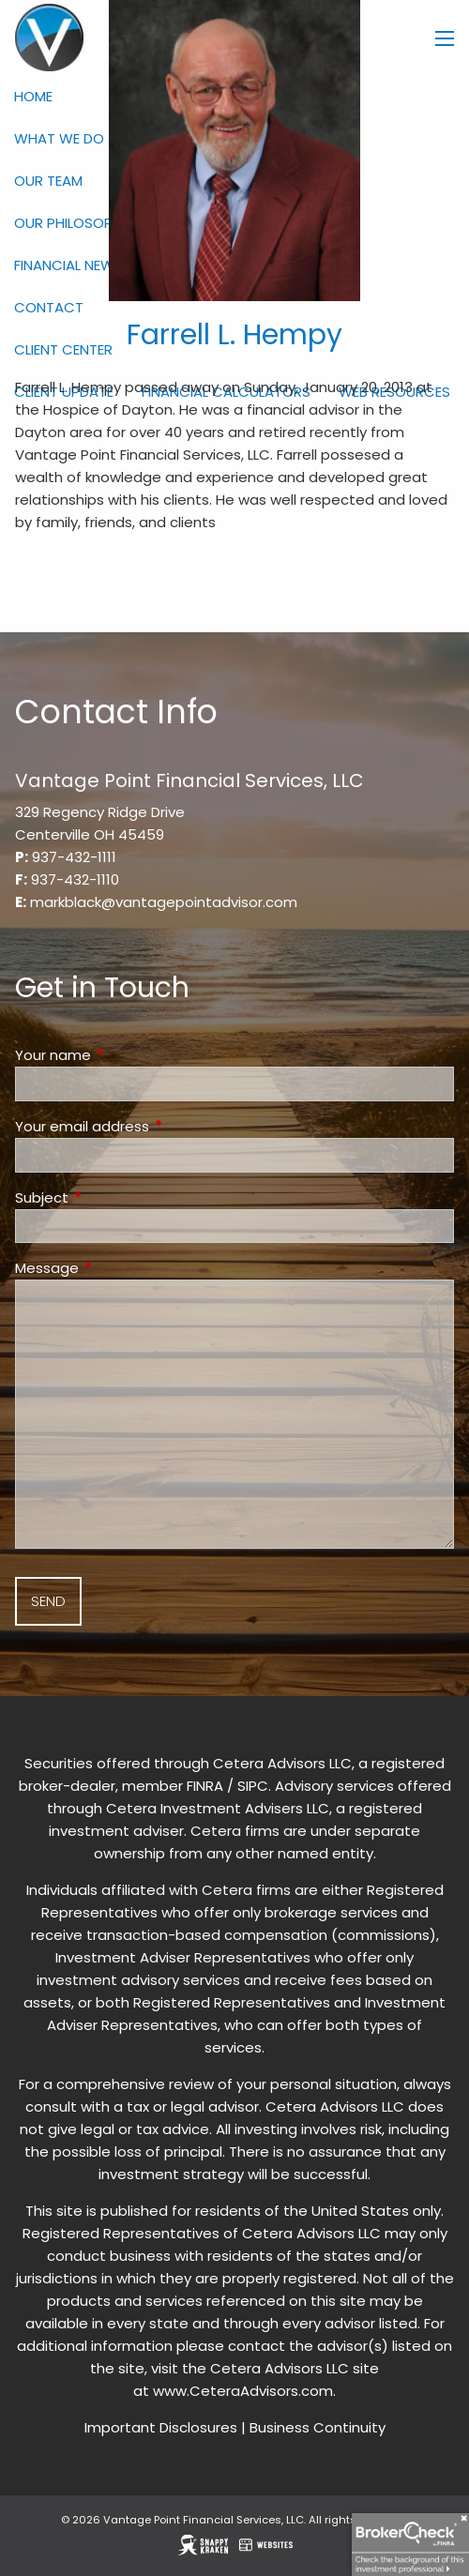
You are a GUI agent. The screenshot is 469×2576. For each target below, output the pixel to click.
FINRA (205, 1786)
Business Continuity (318, 2427)
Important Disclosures (160, 2427)
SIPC (252, 1786)
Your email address (154, 1126)
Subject (113, 1197)
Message (118, 1268)
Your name (124, 1055)
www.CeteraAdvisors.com (243, 2391)
